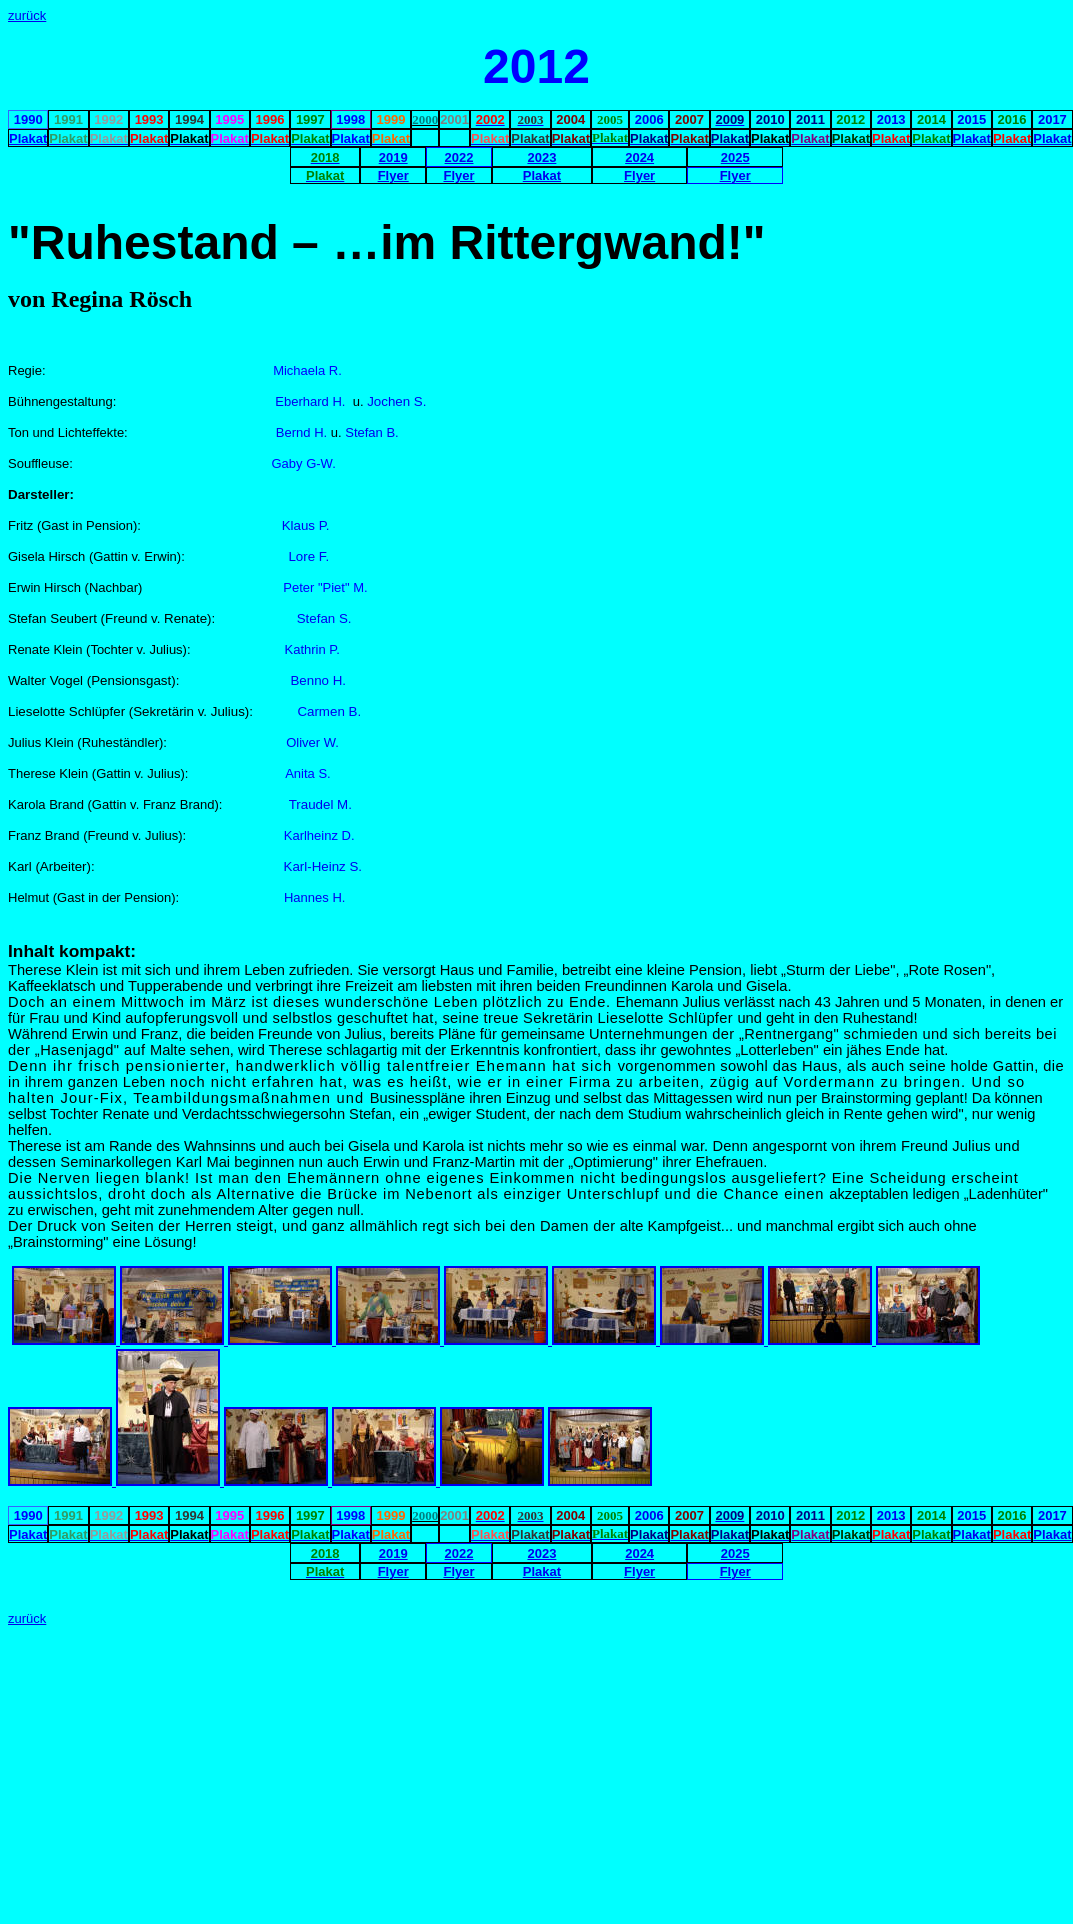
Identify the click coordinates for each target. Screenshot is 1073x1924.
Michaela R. (307, 370)
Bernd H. (303, 432)
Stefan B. (371, 432)
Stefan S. (324, 618)
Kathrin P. (311, 649)
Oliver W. (312, 742)
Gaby (286, 463)
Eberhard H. (310, 401)
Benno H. (318, 680)
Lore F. (308, 556)
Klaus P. (306, 525)
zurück (27, 15)
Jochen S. (396, 401)
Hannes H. (314, 897)
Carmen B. (329, 711)
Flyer (393, 175)
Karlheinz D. (319, 835)
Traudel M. (320, 804)
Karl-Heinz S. (323, 866)
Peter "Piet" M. (325, 587)
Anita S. (308, 773)
